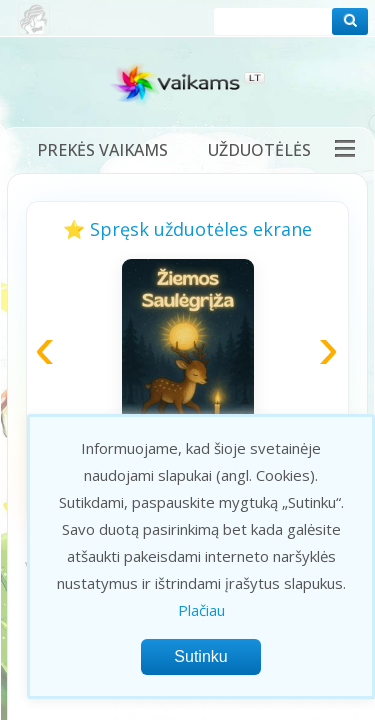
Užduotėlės (259, 150)
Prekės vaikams (102, 150)
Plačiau (201, 610)
